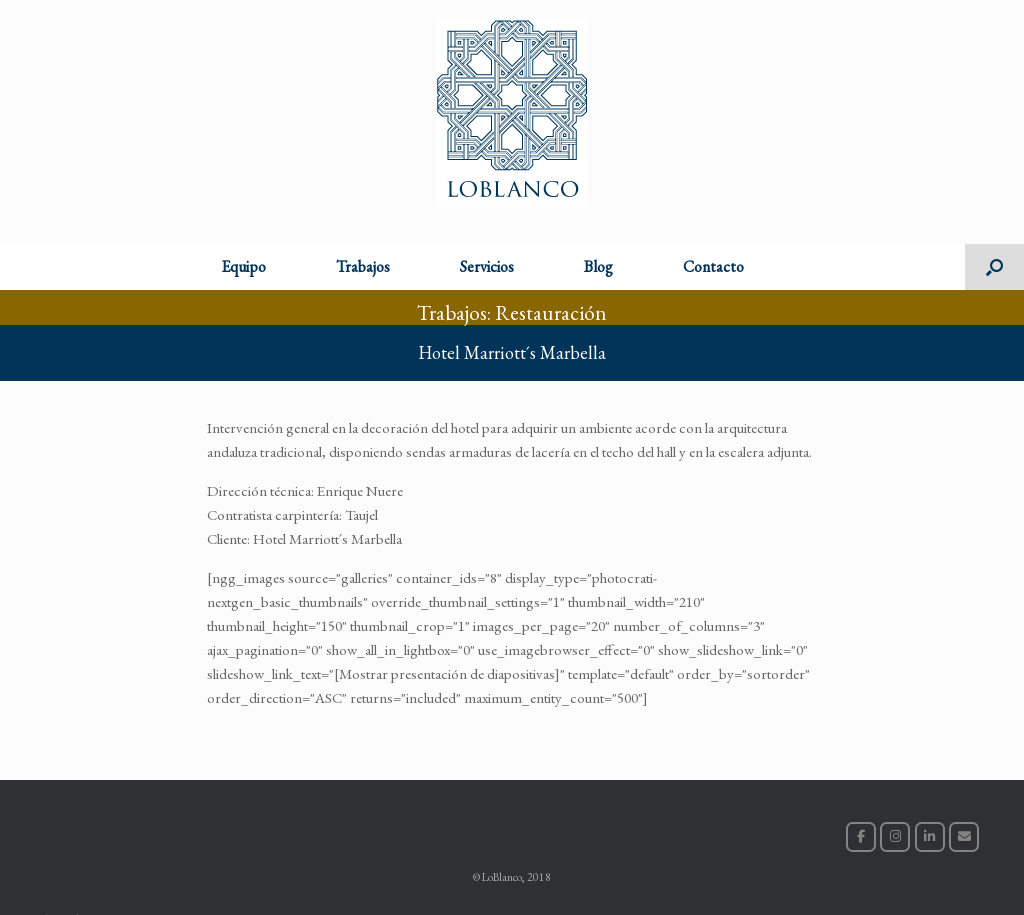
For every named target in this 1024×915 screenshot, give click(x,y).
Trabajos (363, 266)
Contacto (713, 266)
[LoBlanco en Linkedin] (930, 837)
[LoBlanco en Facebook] (861, 837)
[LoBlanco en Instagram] (895, 837)
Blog (598, 266)
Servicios (487, 266)
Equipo (243, 266)
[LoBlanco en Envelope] (964, 837)
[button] (994, 267)
